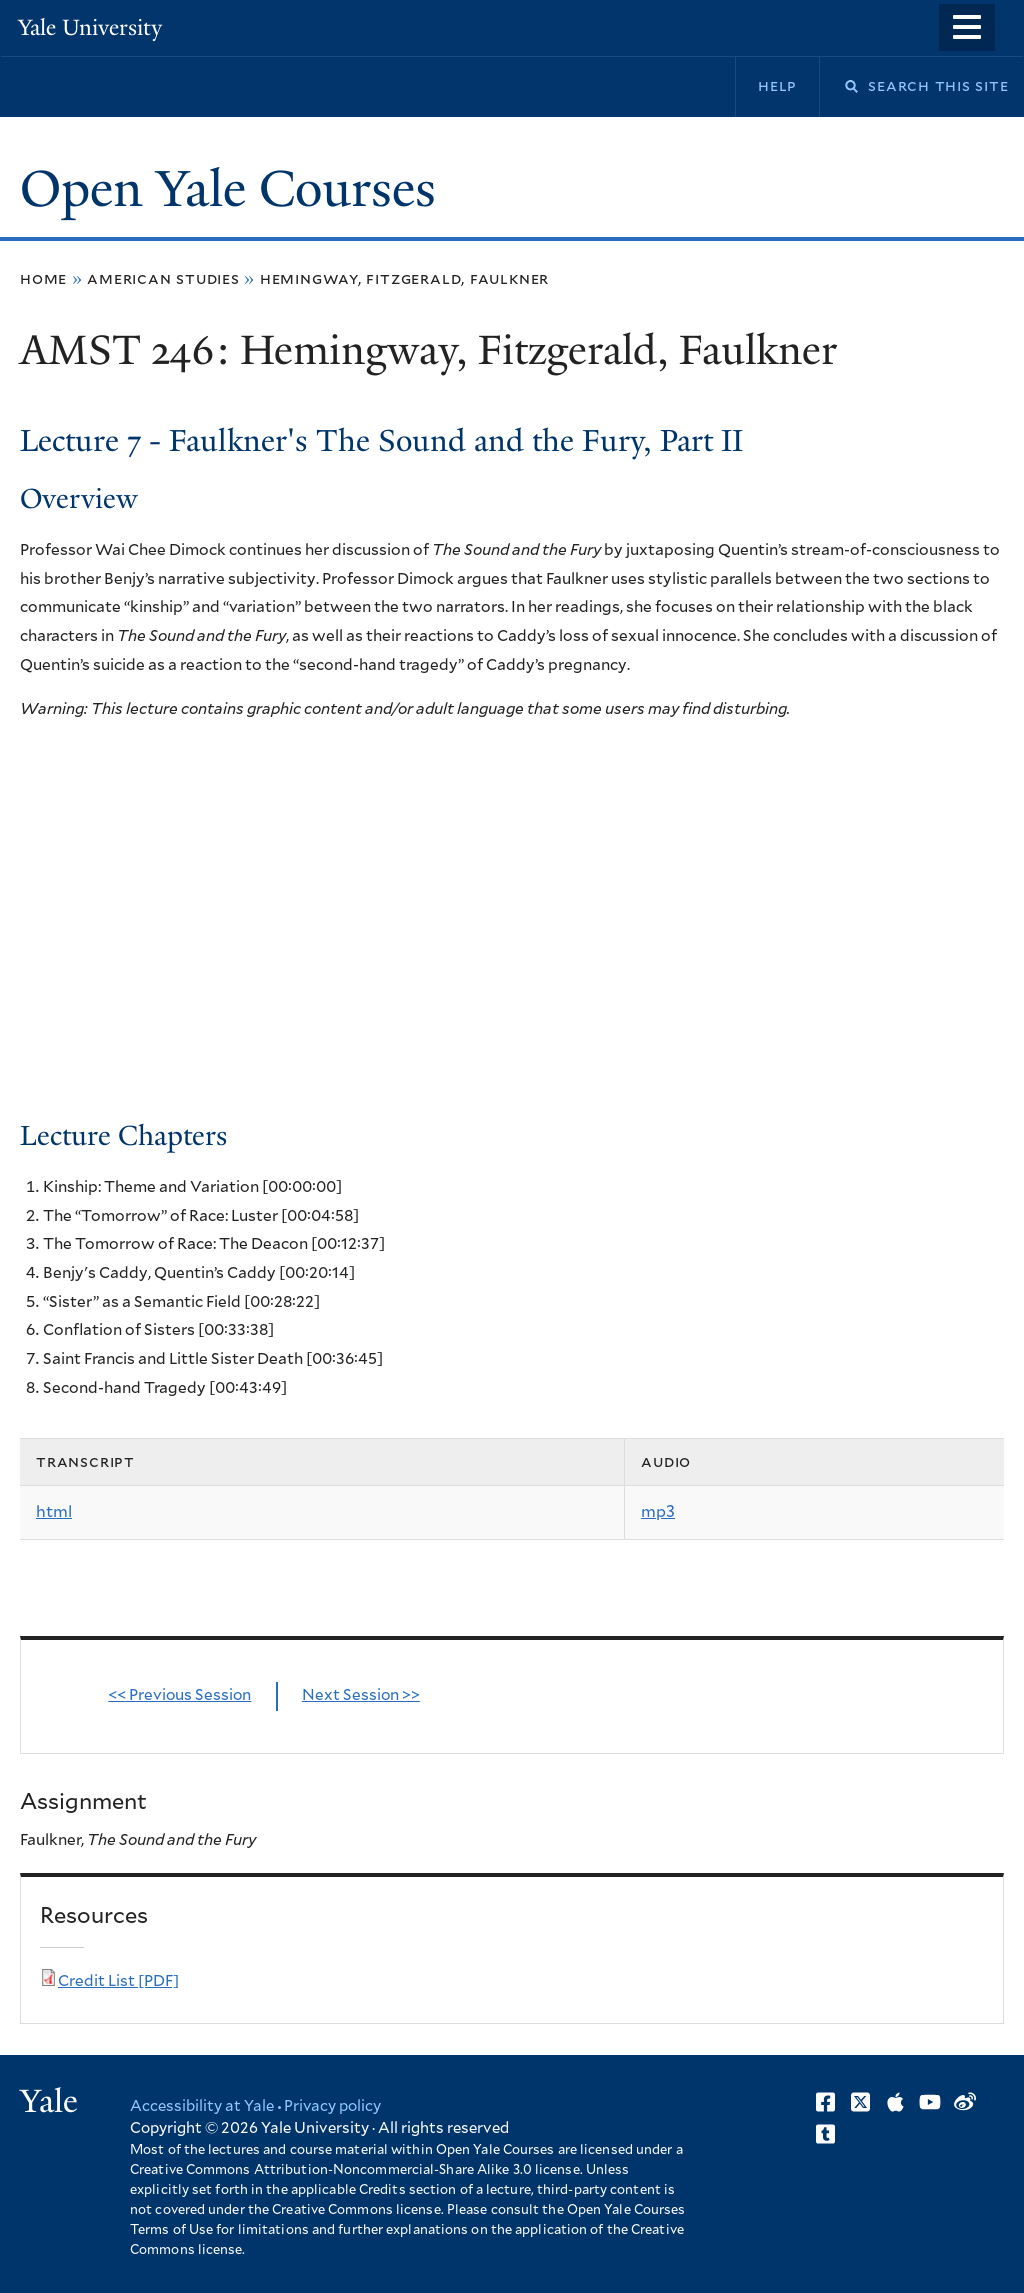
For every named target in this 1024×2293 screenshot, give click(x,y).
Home (43, 279)
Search (839, 86)
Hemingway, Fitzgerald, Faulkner (404, 279)
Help (777, 86)
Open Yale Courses (228, 189)
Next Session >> (361, 1695)
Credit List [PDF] (118, 1981)
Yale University (90, 27)
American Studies (163, 279)
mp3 (658, 1512)
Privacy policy (332, 2106)
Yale (49, 2101)
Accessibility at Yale (202, 2106)
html (54, 1512)
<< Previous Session (179, 1695)
